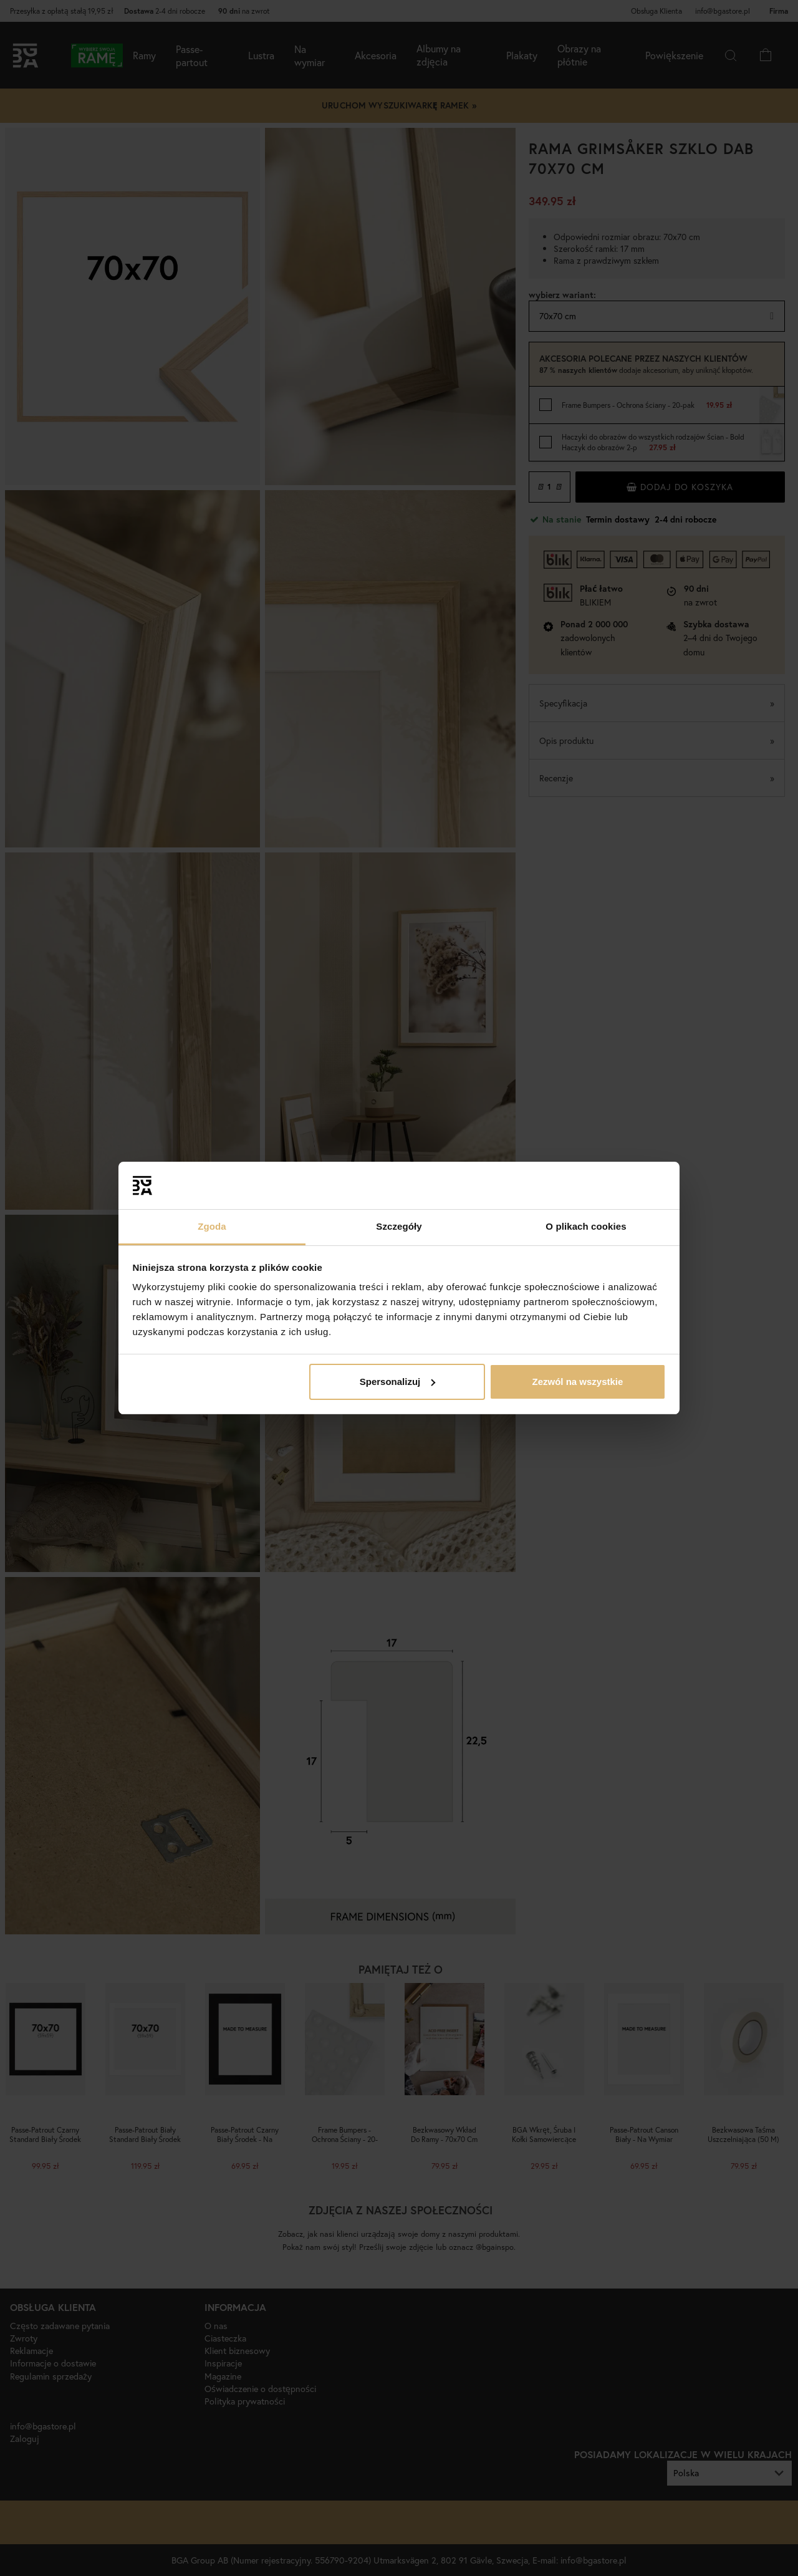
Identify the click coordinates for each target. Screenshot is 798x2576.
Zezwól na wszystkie (577, 1381)
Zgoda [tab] (212, 1226)
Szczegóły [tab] (398, 1226)
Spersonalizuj (398, 1381)
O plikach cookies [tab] (586, 1226)
